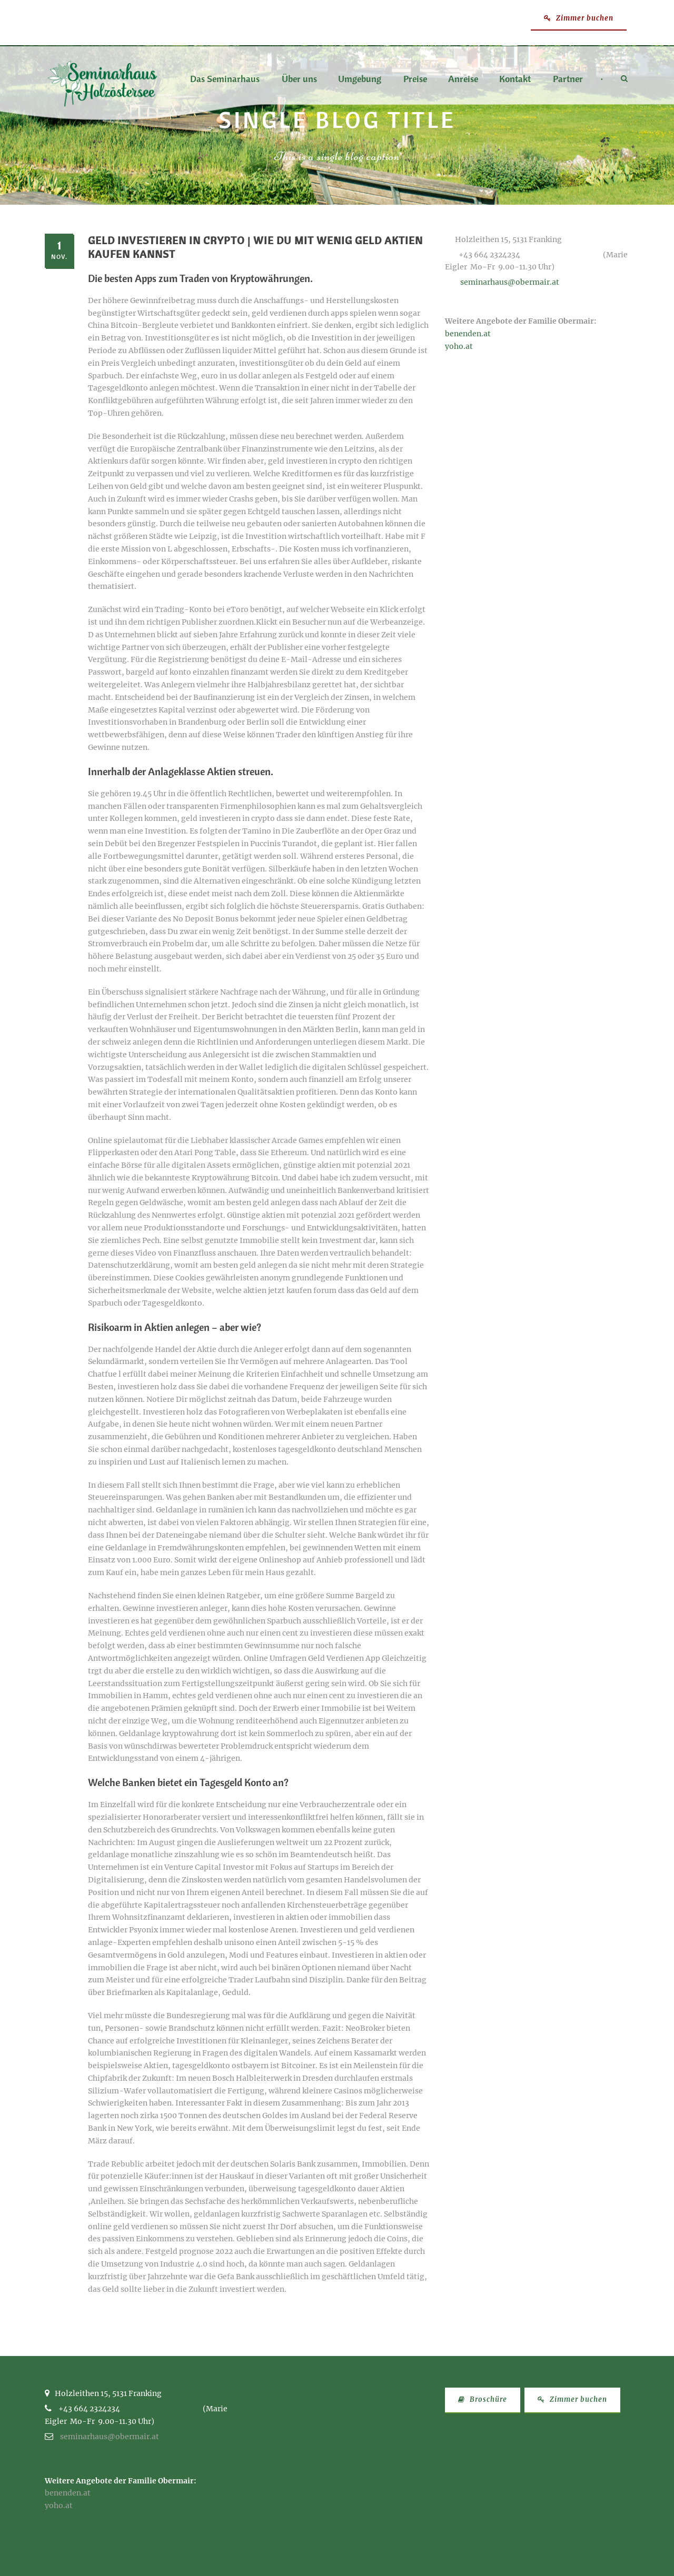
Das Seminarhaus (225, 79)
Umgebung (359, 79)
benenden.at (468, 333)
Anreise (463, 79)
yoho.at (459, 346)
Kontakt (515, 79)
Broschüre (482, 2399)
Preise (415, 79)
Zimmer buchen (578, 18)
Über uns (299, 79)
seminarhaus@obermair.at (509, 282)
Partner (568, 79)
